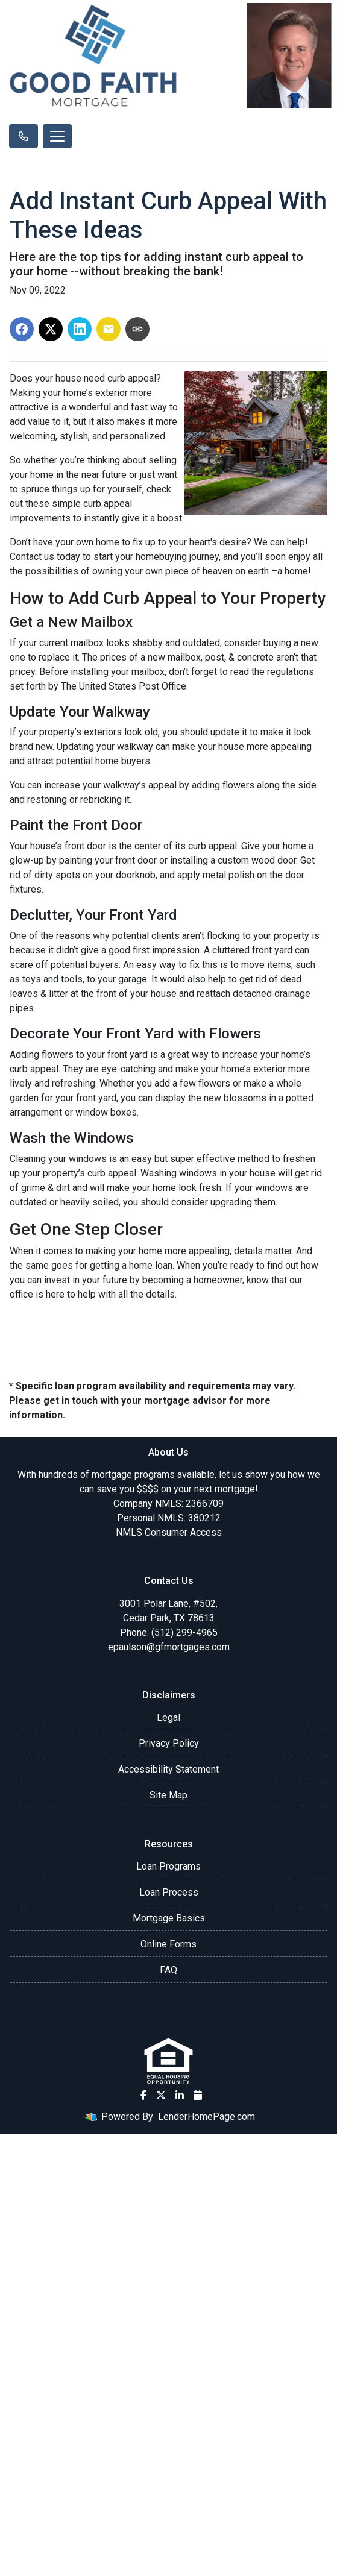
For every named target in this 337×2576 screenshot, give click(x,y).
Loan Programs (168, 1866)
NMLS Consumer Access (169, 1532)
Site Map (168, 1795)
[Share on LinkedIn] (80, 329)
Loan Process (168, 1892)
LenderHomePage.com (206, 2116)
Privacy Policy (169, 1743)
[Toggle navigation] (57, 136)
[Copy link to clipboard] (137, 329)
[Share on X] (51, 329)
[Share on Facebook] (22, 329)
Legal (168, 1717)
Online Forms (168, 1944)
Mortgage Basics (169, 1918)
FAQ (168, 1970)
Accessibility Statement (168, 1769)
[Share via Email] (108, 329)
